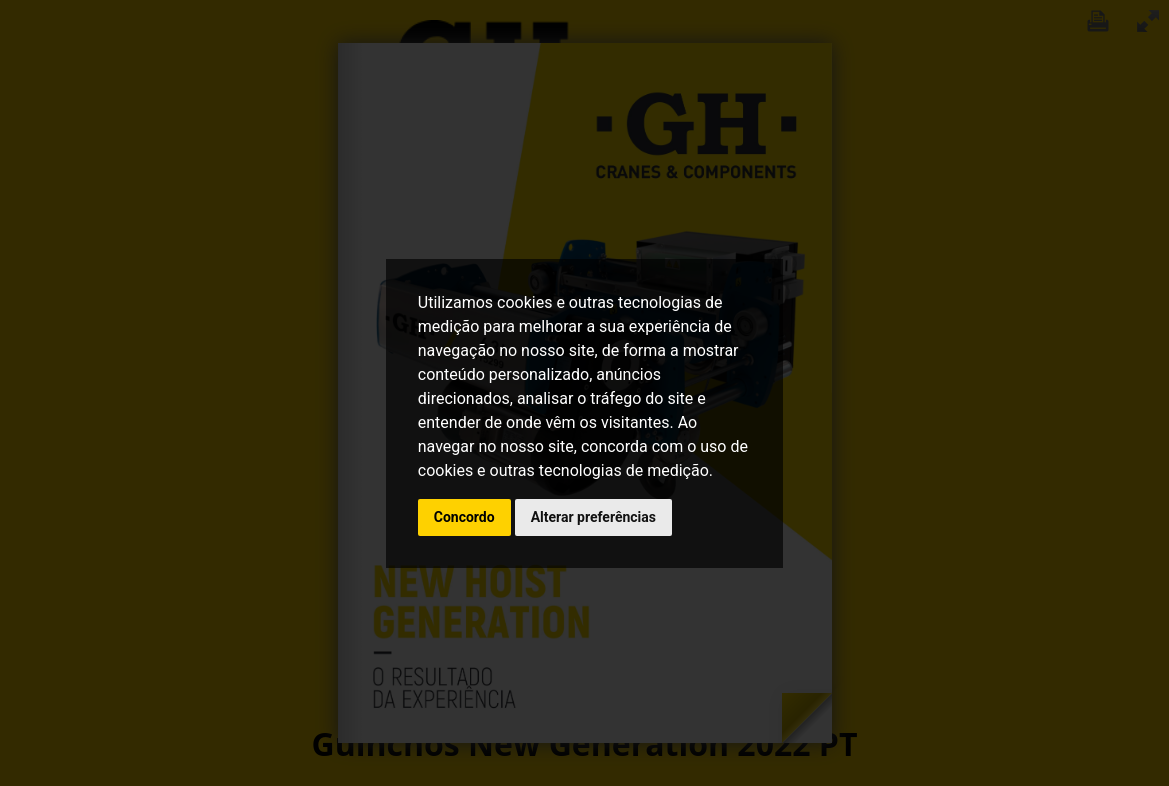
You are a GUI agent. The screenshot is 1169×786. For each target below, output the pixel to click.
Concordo (464, 517)
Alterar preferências (593, 517)
